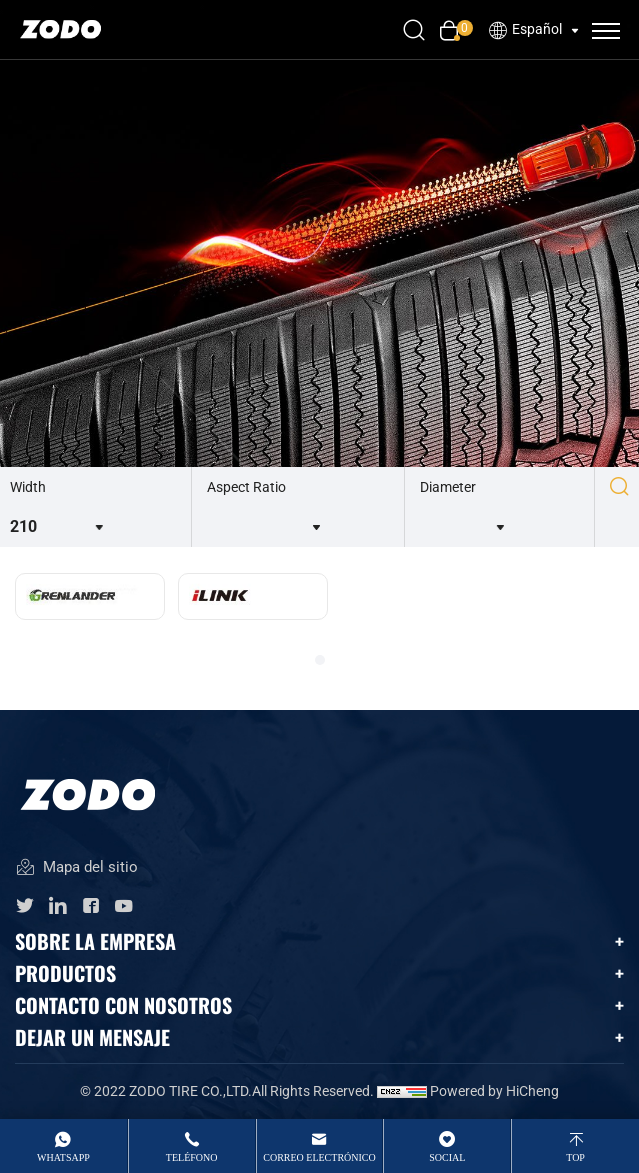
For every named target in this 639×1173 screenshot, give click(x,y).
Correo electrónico (319, 1157)
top (575, 1157)
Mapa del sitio (76, 868)
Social (447, 1157)
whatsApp (63, 1157)
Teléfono (192, 1157)
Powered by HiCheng (494, 1091)
